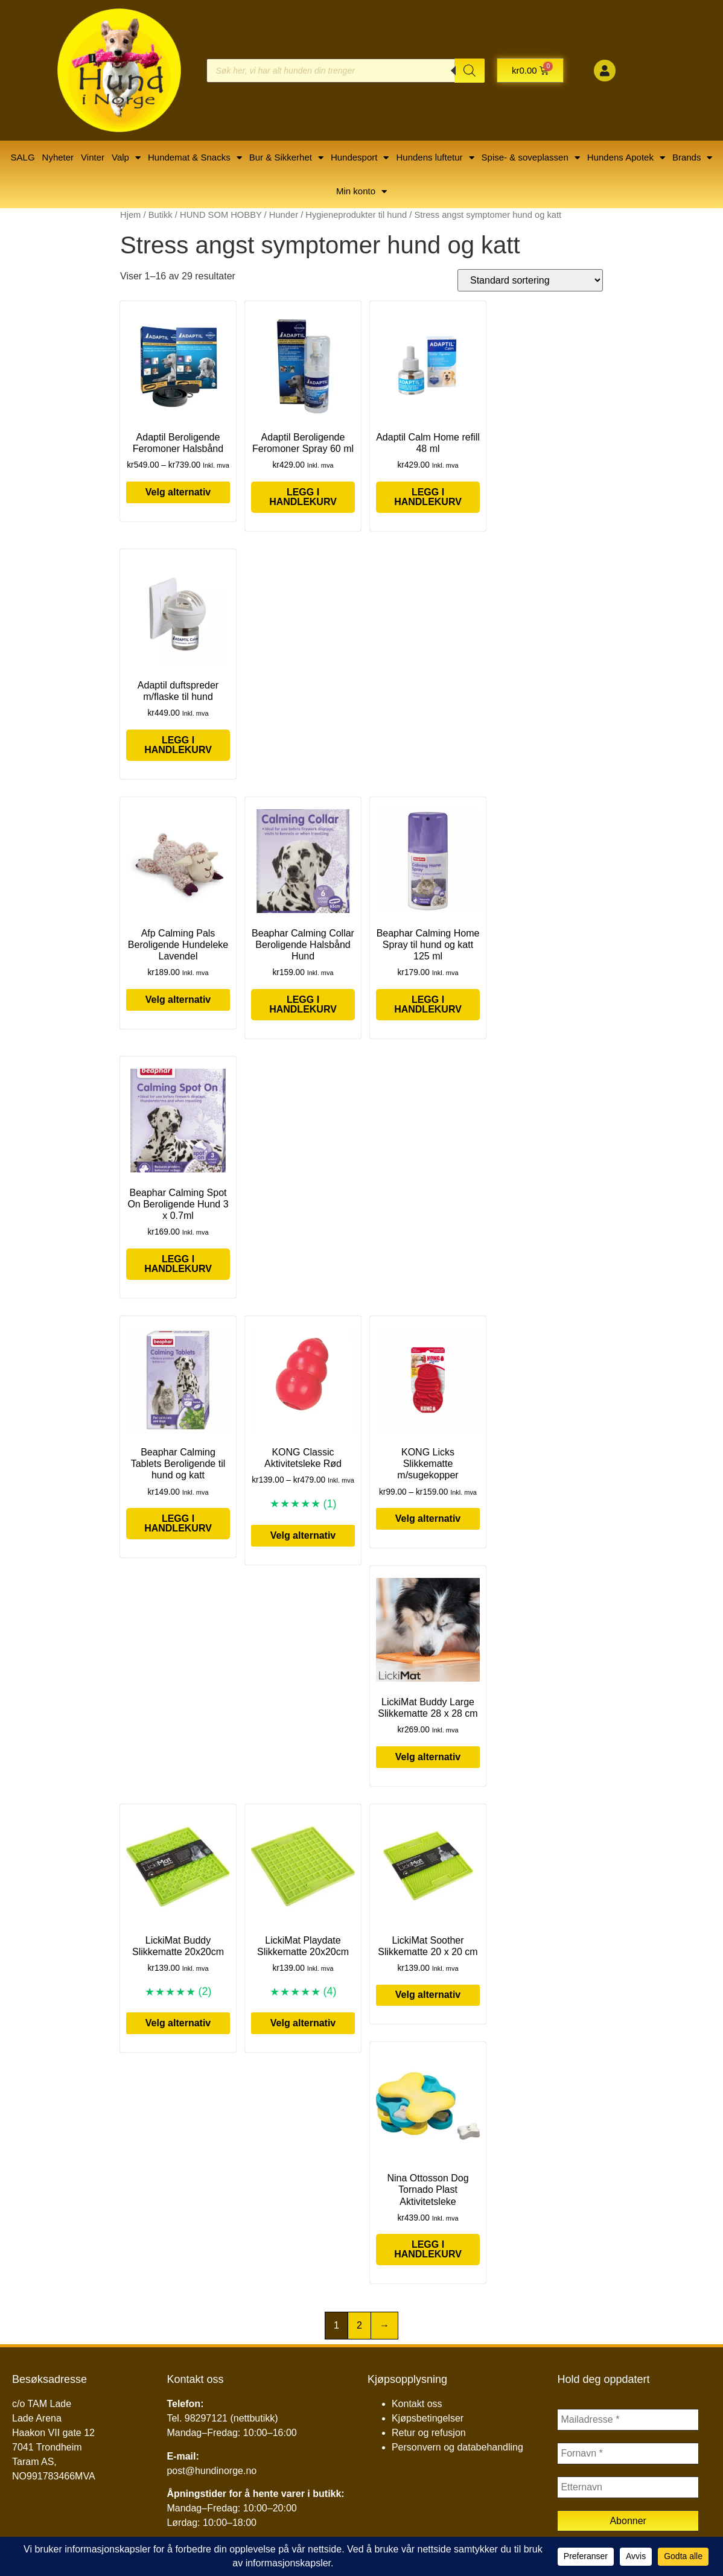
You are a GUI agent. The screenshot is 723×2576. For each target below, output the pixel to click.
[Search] (469, 71)
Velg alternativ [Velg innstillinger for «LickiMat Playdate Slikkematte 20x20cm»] (303, 2023)
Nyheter (58, 157)
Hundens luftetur (435, 157)
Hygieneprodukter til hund (356, 215)
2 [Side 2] (359, 2325)
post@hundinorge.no (211, 2471)
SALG (23, 157)
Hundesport (360, 157)
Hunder (283, 215)
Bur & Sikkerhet (286, 157)
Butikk (160, 215)
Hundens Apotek (626, 157)
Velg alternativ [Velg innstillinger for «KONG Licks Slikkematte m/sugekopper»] (428, 1518)
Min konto (361, 191)
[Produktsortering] (530, 280)
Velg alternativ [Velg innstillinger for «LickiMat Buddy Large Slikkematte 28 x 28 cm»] (428, 1757)
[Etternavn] (628, 2487)
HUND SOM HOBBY (221, 215)
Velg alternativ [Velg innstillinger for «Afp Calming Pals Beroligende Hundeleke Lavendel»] (178, 999)
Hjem (130, 215)
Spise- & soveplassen (531, 157)
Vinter (92, 157)
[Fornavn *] (628, 2453)
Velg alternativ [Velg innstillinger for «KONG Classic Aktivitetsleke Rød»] (303, 1535)
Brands (692, 157)
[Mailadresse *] (628, 2420)
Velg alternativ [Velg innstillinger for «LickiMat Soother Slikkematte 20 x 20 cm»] (428, 1994)
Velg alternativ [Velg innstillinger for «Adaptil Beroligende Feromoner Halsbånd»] (178, 492)
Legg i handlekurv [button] (303, 497)
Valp (126, 157)
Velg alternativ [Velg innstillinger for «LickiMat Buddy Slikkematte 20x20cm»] (178, 2023)
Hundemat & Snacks (195, 157)
